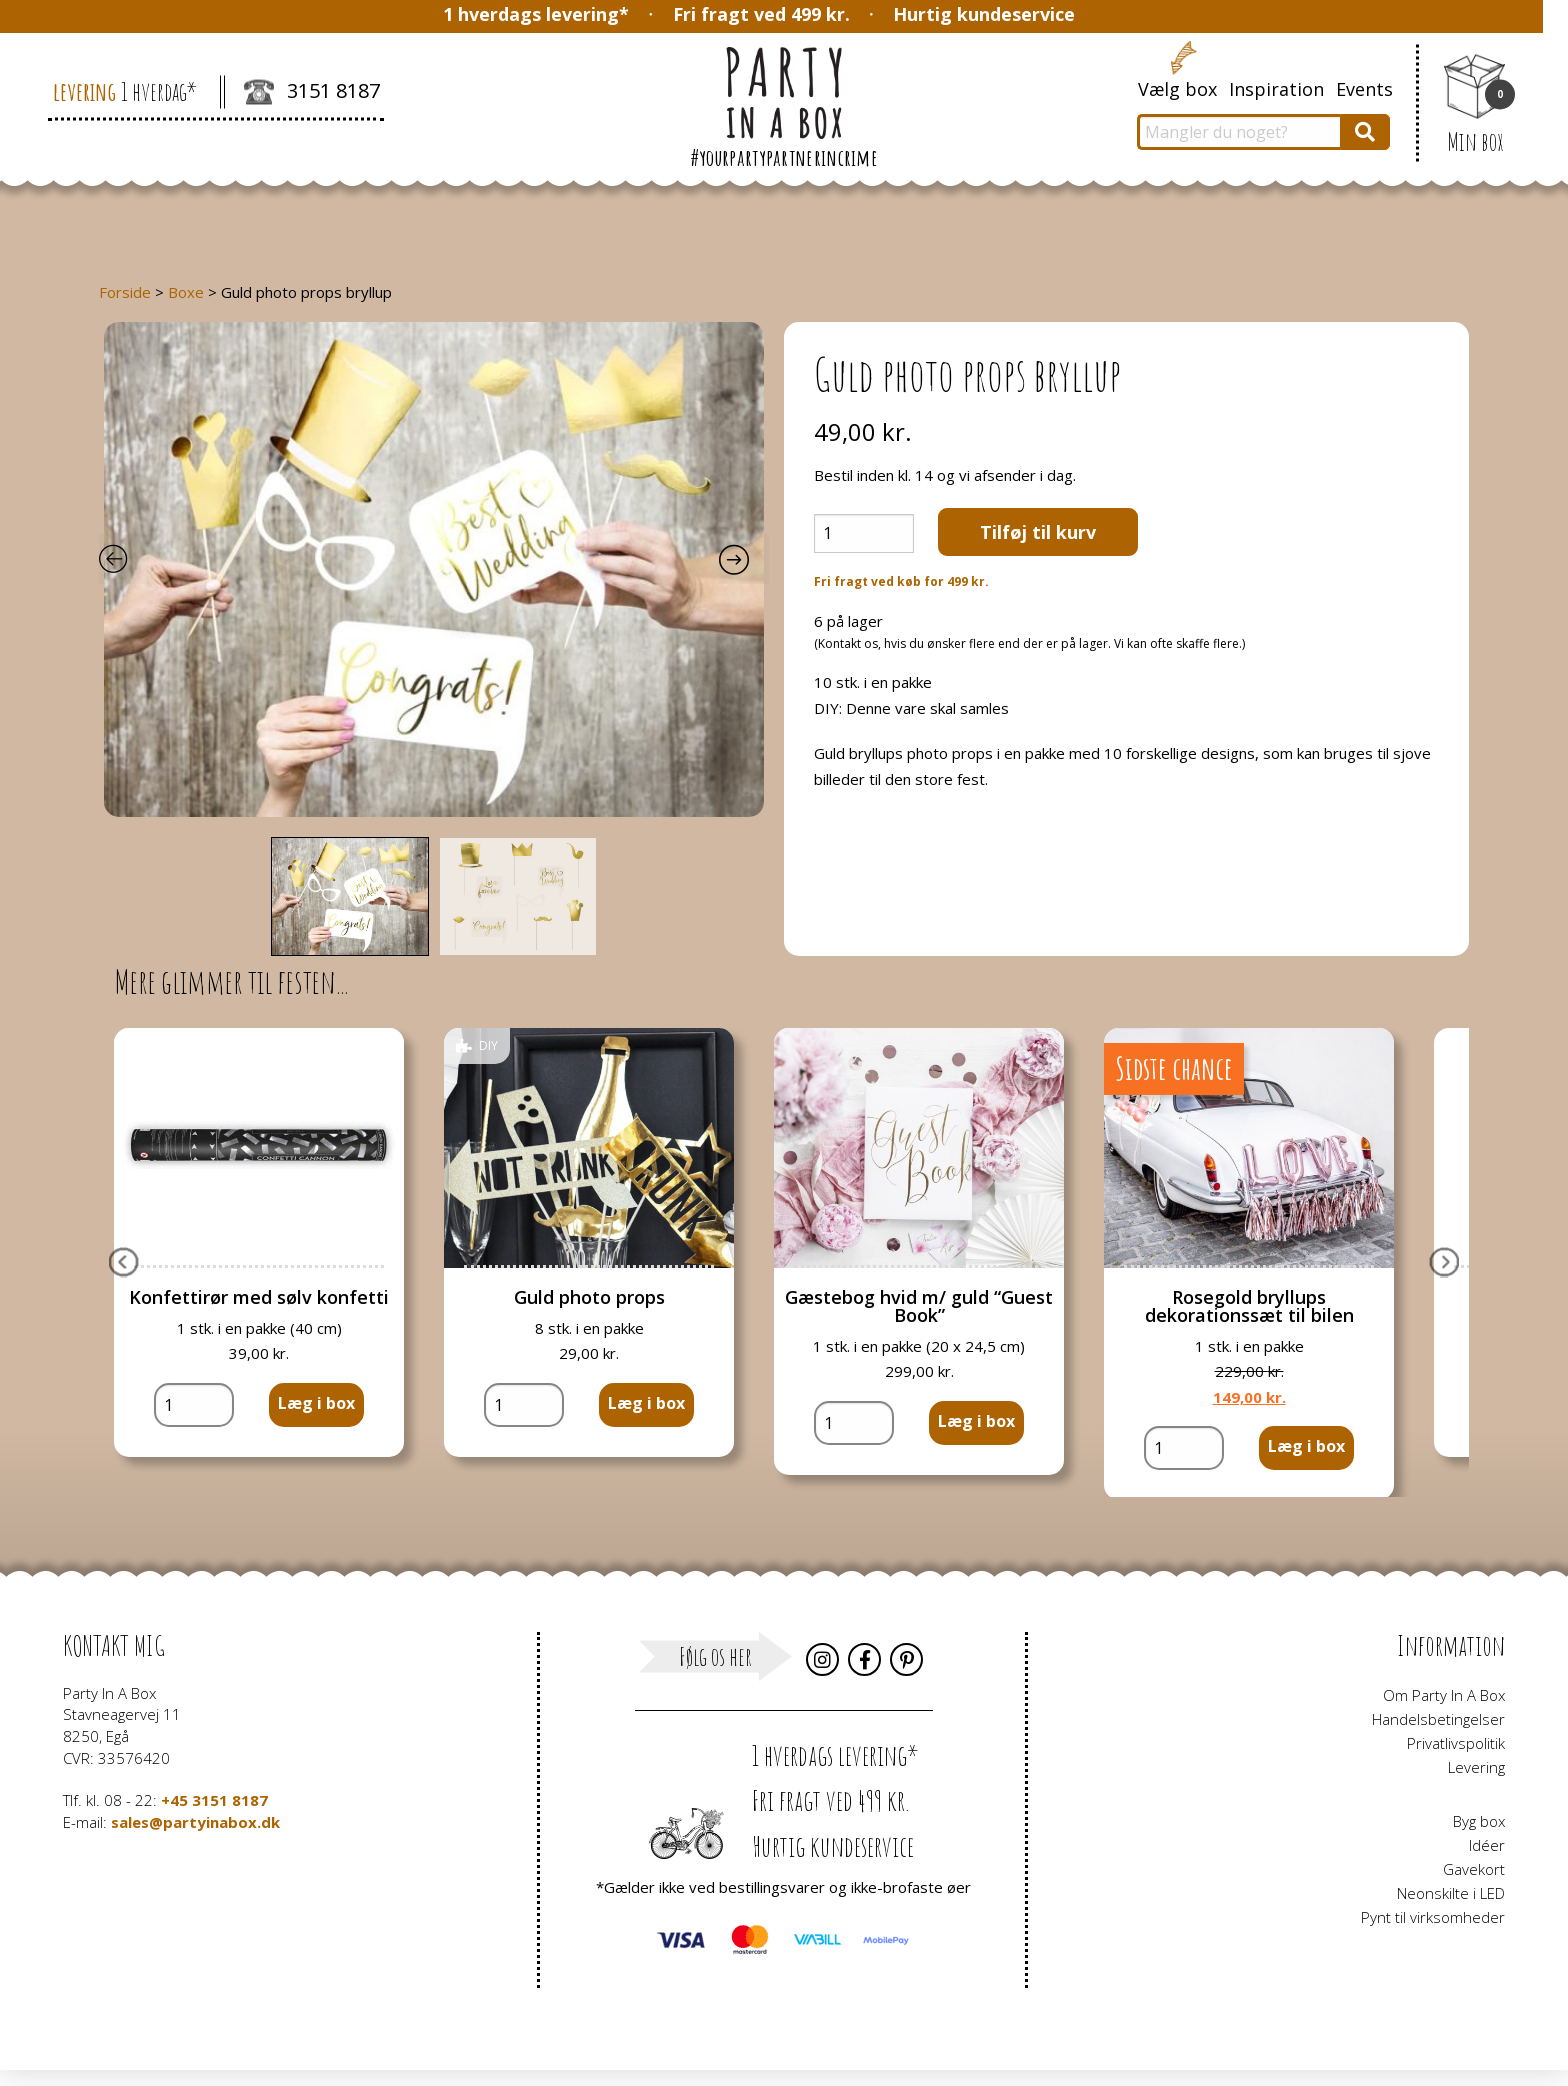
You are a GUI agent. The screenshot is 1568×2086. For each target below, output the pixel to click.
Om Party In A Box (1444, 1695)
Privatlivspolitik (1456, 1743)
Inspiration (1276, 89)
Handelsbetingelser (1438, 1719)
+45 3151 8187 (214, 1800)
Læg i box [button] (316, 1403)
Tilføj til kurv (1038, 532)
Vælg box (1177, 89)
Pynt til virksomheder (1433, 1917)
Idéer (1487, 1845)
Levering (1476, 1767)
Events (1364, 89)
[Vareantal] (864, 533)
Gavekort (1474, 1869)
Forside (125, 292)
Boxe (186, 292)
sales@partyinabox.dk (195, 1822)
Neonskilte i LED (1451, 1893)
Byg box (1479, 1821)
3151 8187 (312, 93)
